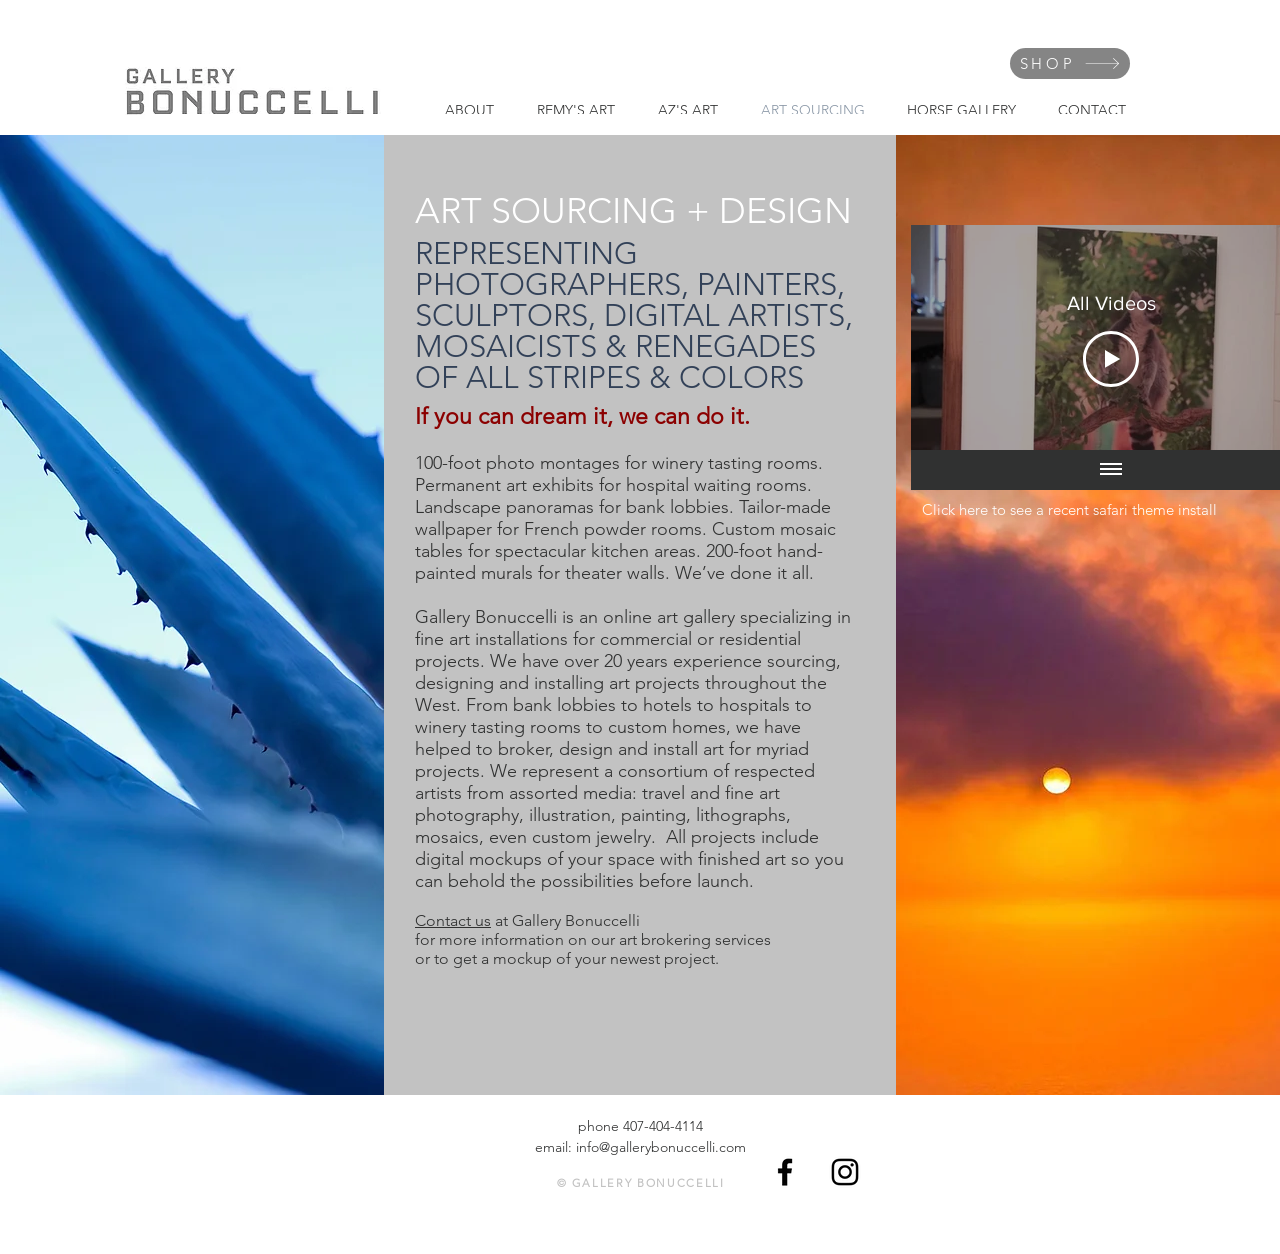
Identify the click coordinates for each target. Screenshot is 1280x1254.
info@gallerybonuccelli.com (661, 1147)
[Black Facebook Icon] (785, 1172)
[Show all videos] (1111, 470)
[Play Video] (1111, 359)
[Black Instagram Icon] (845, 1172)
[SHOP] (1070, 63)
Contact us (453, 920)
